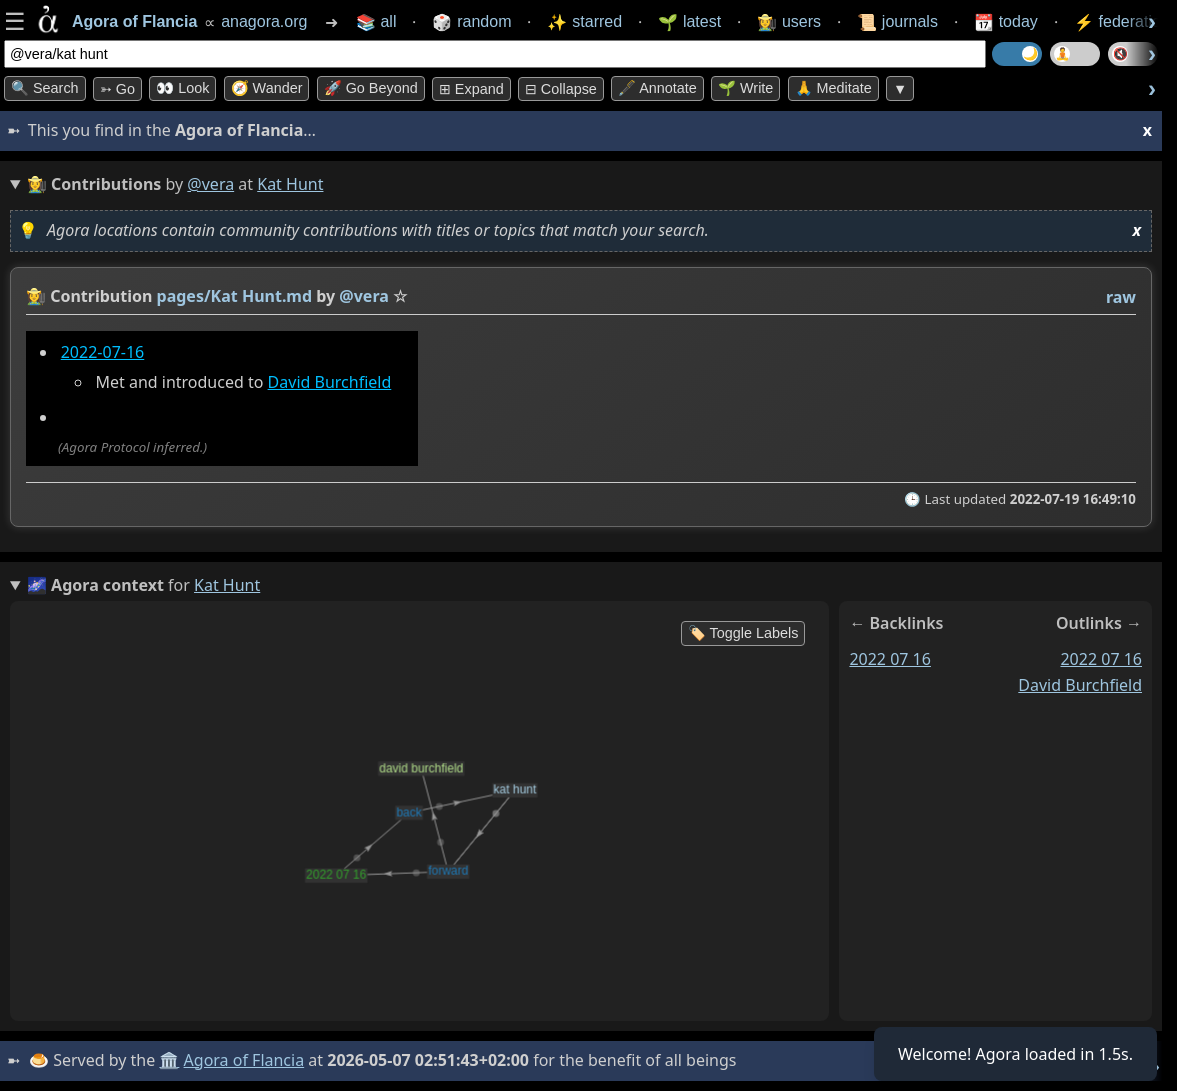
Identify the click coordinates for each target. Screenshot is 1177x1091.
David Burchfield (330, 382)
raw (1121, 297)
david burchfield (1080, 685)
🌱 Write (745, 88)
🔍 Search (45, 88)
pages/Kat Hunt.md (235, 296)
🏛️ (169, 1060)
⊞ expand (471, 89)
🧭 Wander (267, 88)
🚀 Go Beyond (371, 88)
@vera (210, 184)
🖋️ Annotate (657, 88)
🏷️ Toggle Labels (743, 633)
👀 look (182, 88)
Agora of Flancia (244, 1060)
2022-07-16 (103, 352)
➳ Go (117, 89)
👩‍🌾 (36, 296)
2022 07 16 (890, 659)
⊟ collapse (561, 89)
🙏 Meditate (833, 88)
